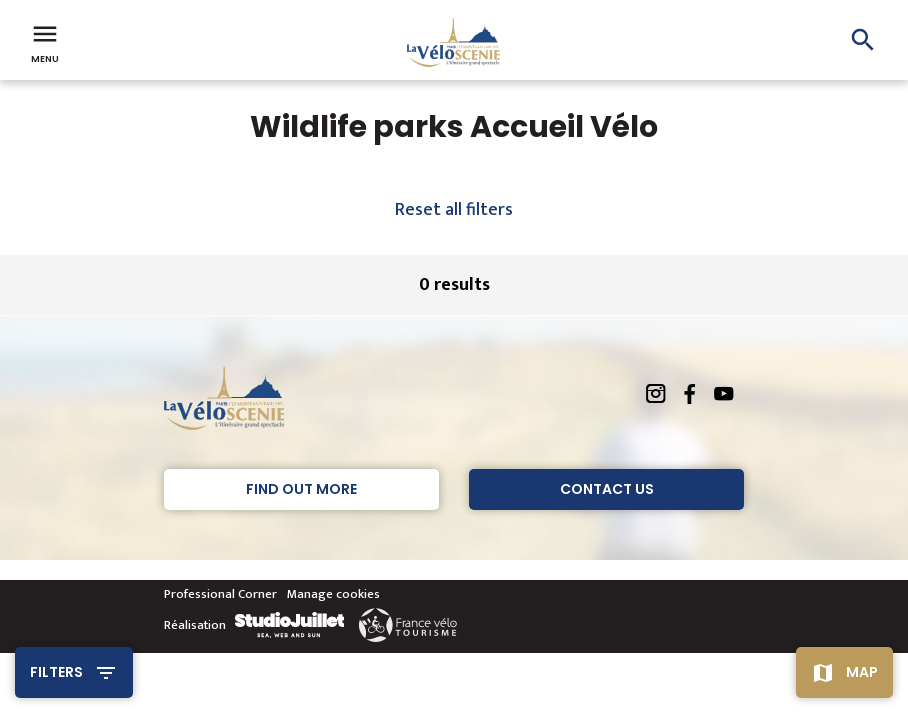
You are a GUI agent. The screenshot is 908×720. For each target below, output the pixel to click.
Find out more (301, 489)
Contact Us (607, 489)
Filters (56, 672)
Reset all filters (454, 210)
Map (862, 672)
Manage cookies (333, 594)
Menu (45, 42)
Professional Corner (220, 594)
